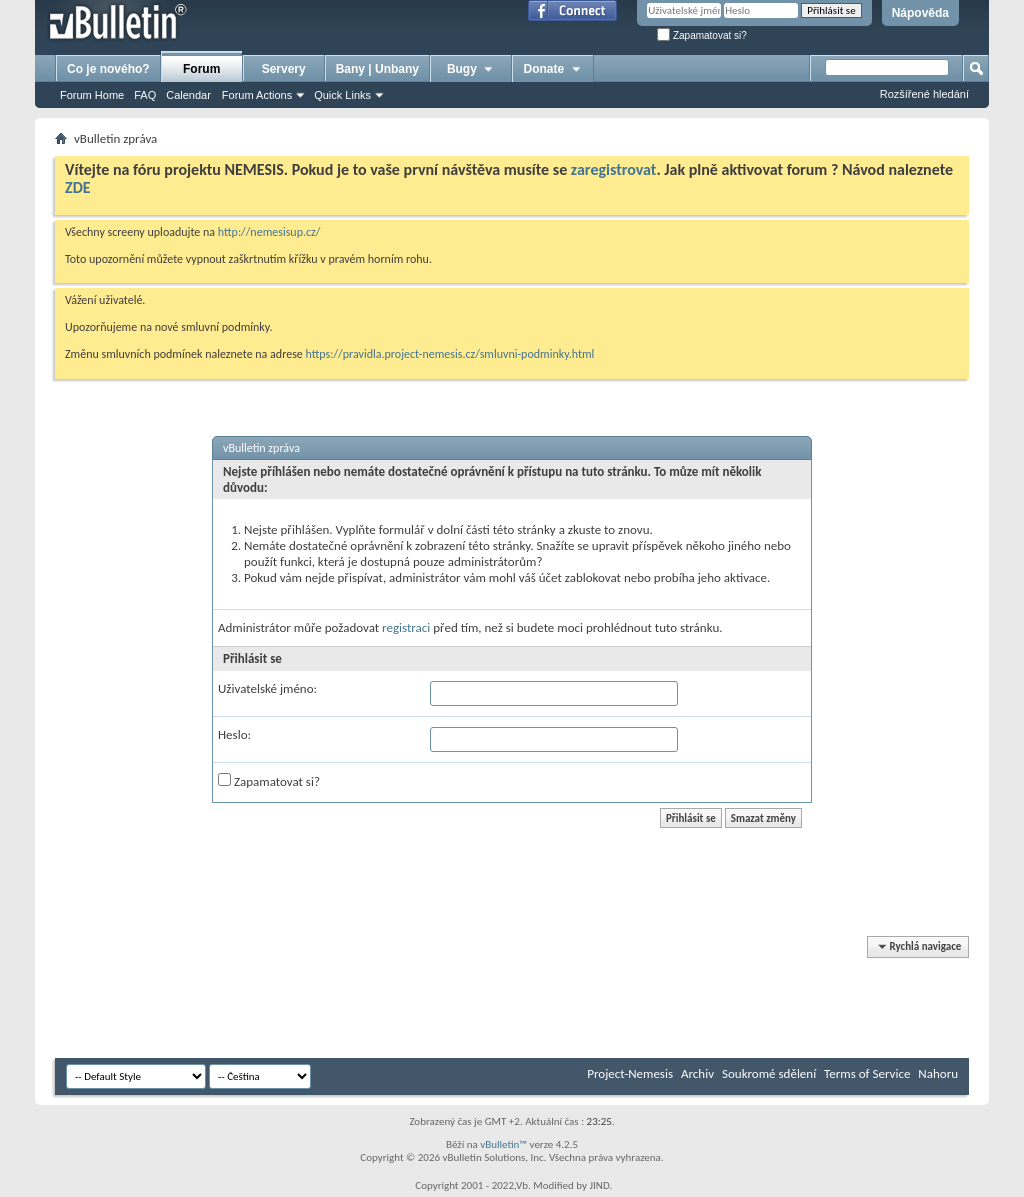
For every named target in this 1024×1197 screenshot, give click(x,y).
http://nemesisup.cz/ (269, 232)
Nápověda (920, 13)
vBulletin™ (503, 1144)
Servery (284, 69)
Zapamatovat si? (702, 35)
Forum (201, 69)
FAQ (145, 95)
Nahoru (938, 1073)
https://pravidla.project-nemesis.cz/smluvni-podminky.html (450, 354)
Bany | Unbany (377, 69)
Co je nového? (108, 69)
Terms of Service (867, 1073)
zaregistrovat (614, 169)
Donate (553, 69)
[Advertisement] (419, 998)
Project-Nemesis (630, 1073)
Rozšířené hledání (924, 94)
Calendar (188, 95)
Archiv (697, 1073)
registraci (406, 627)
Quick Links (342, 95)
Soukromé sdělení (769, 1073)
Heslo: (234, 734)
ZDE (78, 187)
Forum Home (92, 95)
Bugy (471, 69)
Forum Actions (257, 95)
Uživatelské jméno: (267, 688)
